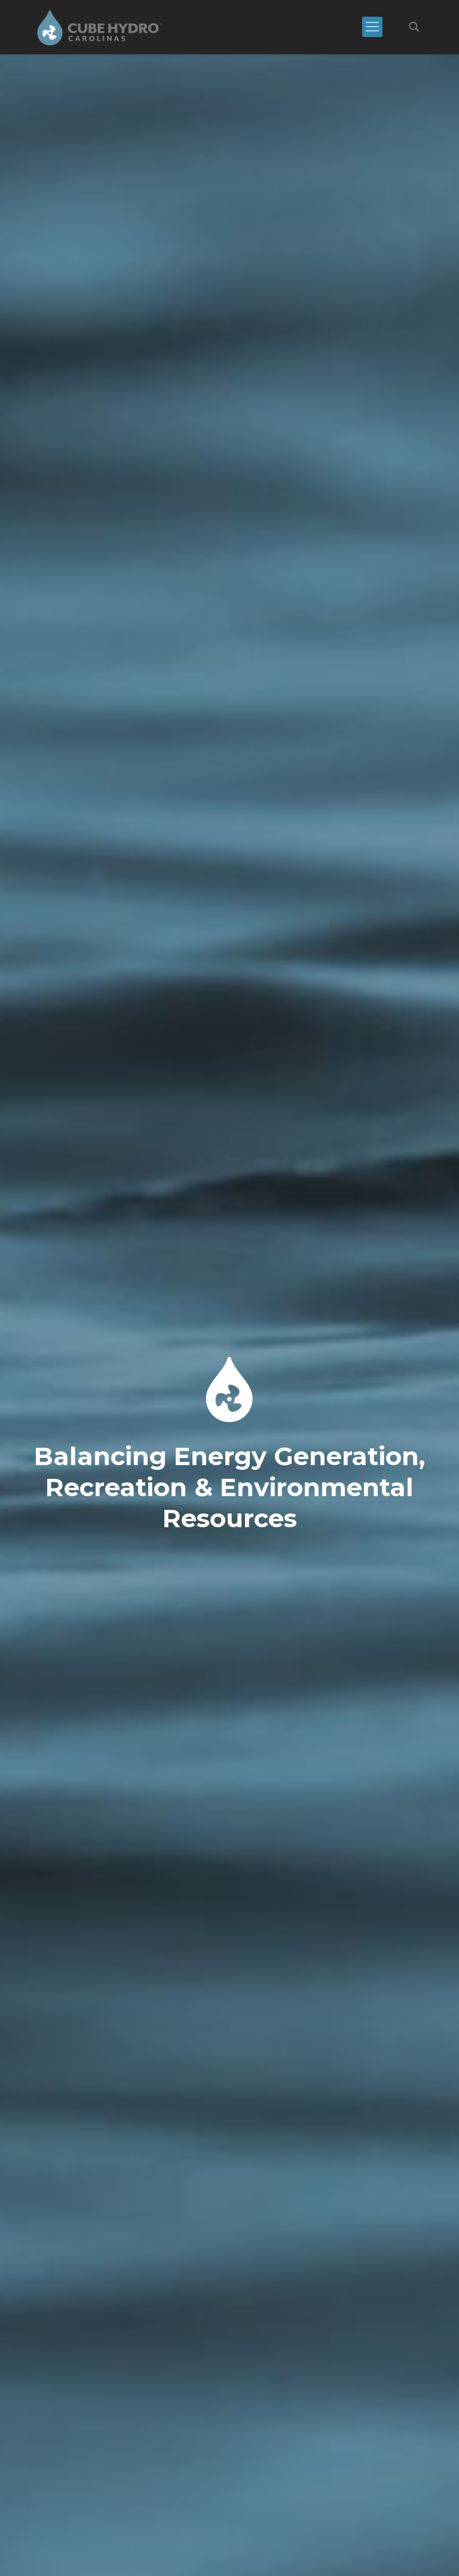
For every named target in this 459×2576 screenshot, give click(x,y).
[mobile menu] (372, 27)
